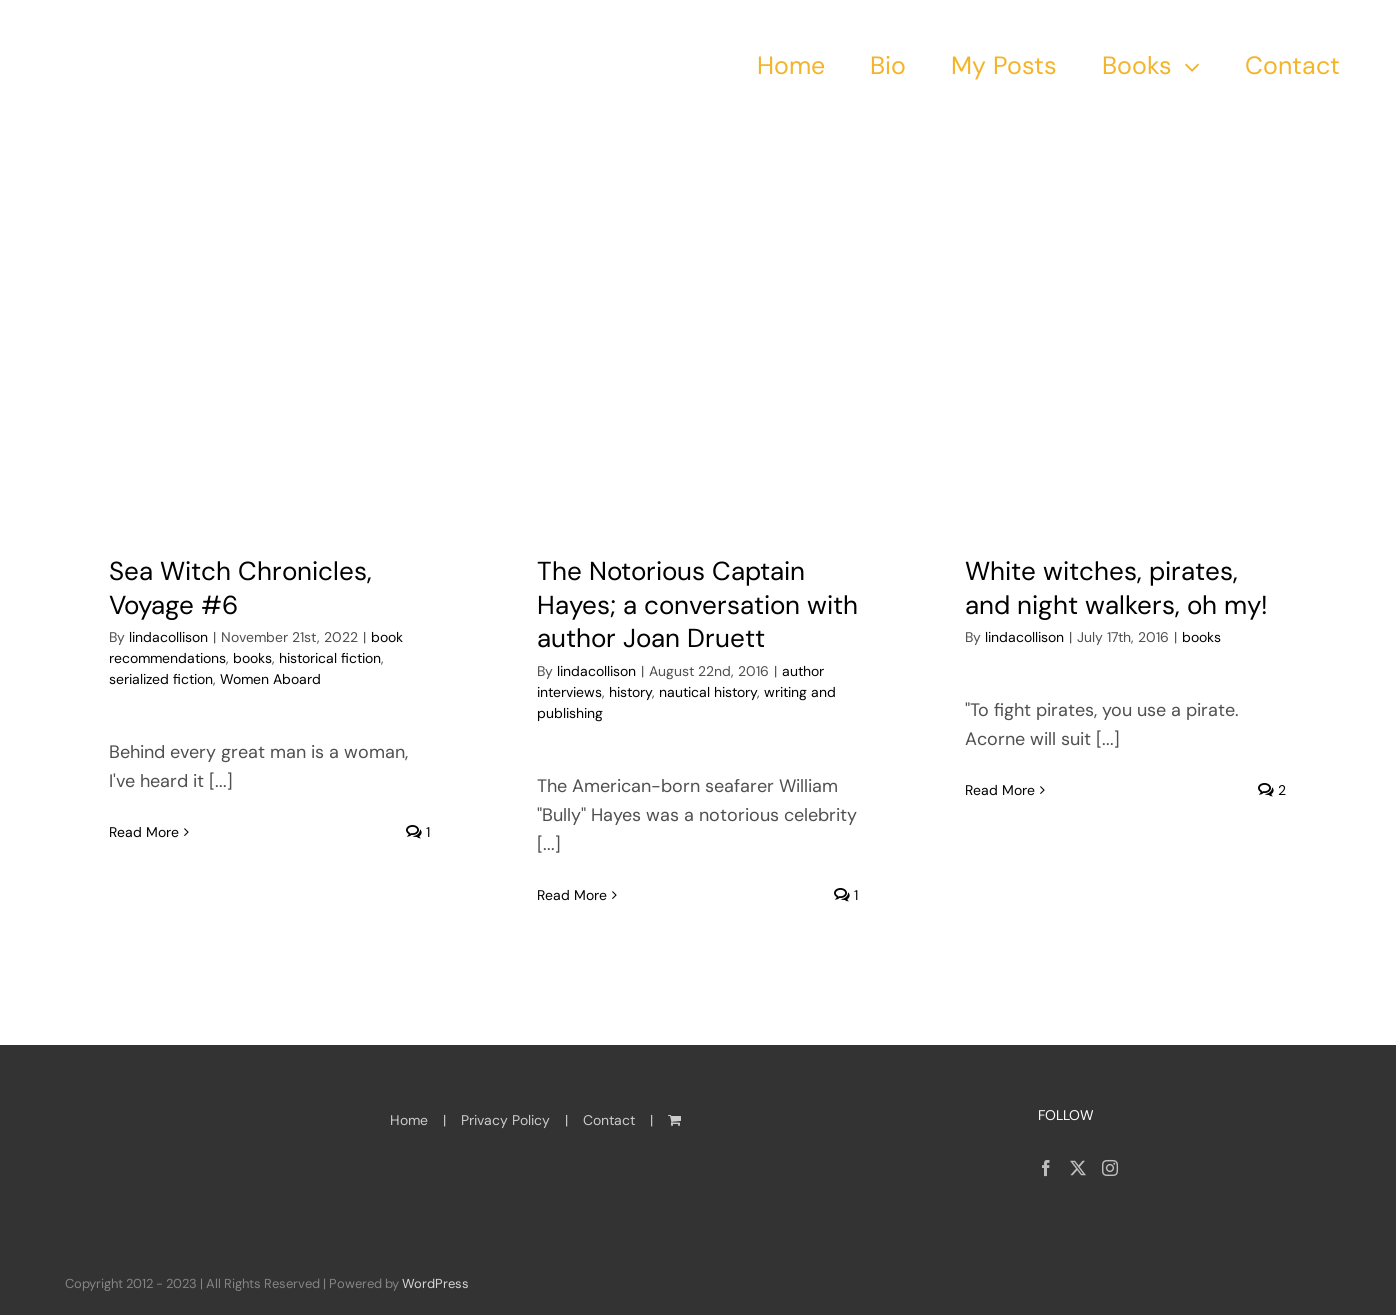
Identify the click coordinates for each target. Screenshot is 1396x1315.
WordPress (435, 1283)
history (630, 692)
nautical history (708, 692)
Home (409, 1120)
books (252, 658)
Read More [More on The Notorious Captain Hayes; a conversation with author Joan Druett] (572, 895)
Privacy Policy (505, 1120)
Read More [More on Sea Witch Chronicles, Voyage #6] (144, 895)
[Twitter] (1078, 1168)
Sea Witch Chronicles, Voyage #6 (240, 588)
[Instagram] (1110, 1168)
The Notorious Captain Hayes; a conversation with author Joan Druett (697, 605)
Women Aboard (270, 679)
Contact (609, 1120)
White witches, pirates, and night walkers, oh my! (1116, 588)
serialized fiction (161, 679)
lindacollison (168, 637)
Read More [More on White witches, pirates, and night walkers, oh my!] (1000, 894)
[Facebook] (1046, 1168)
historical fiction (330, 658)
